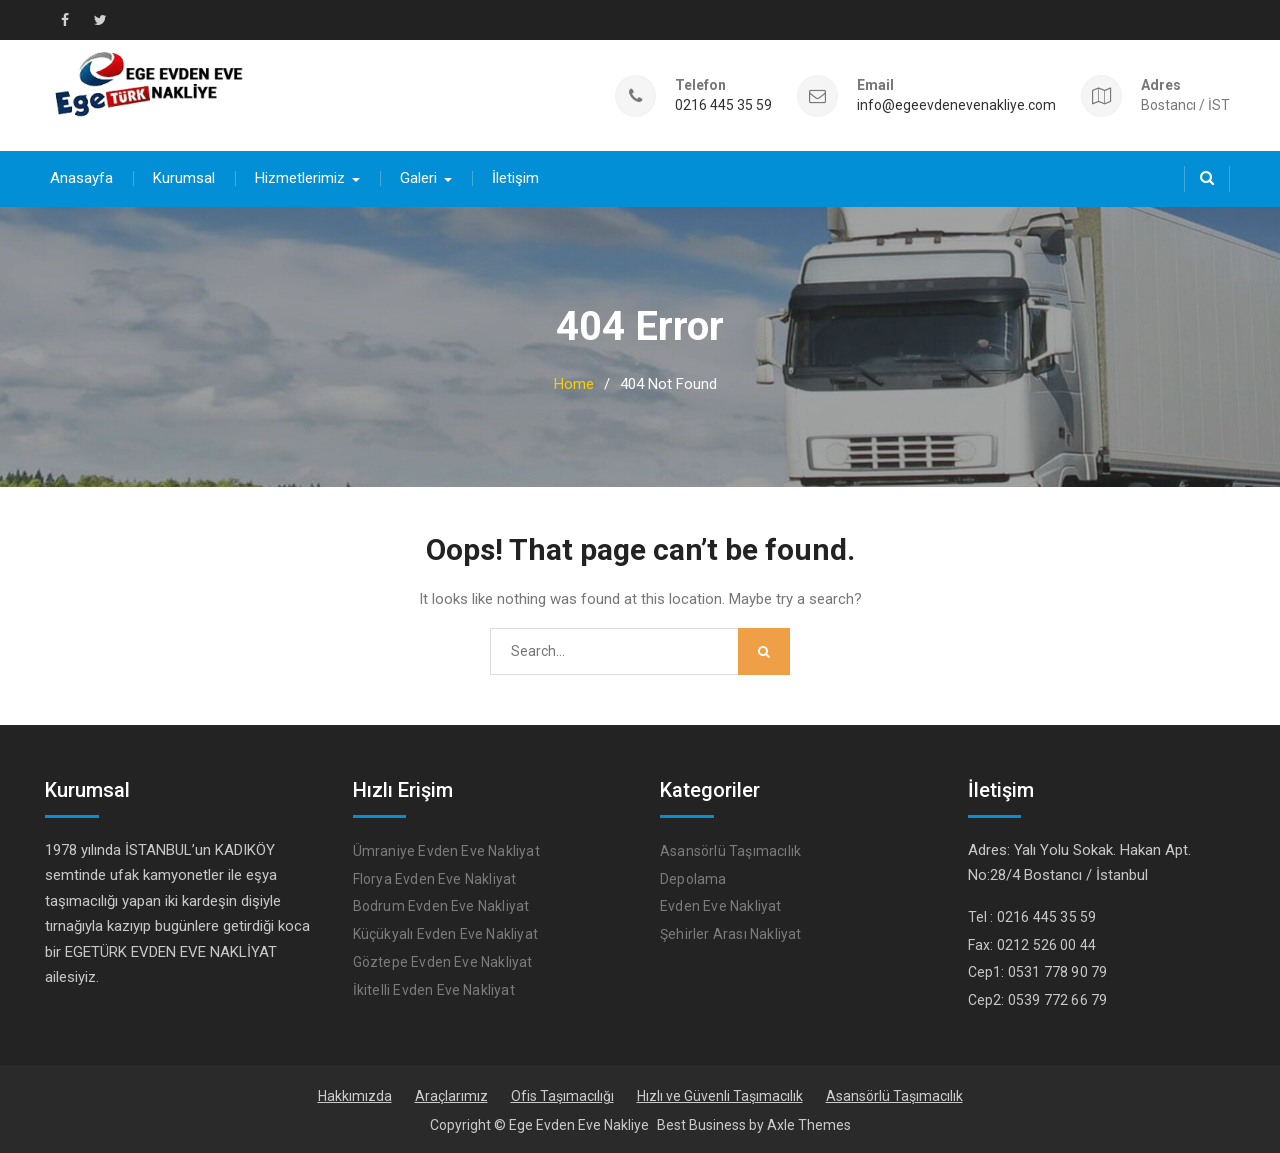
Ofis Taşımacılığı (562, 1096)
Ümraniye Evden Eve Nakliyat (446, 851)
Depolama (693, 879)
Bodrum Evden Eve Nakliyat (441, 906)
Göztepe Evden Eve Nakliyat (443, 962)
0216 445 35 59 (723, 105)
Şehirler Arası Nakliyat (731, 934)
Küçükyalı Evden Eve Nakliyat (446, 934)
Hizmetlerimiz (300, 178)
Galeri (418, 178)
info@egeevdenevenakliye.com (956, 105)
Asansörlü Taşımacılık (730, 851)
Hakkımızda (355, 1096)
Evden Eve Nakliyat (721, 906)
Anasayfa (81, 178)
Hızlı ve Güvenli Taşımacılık (720, 1096)
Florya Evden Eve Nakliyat (435, 879)
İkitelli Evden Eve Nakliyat (434, 990)
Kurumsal (184, 178)
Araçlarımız (451, 1096)
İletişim (515, 178)
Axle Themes (809, 1125)
